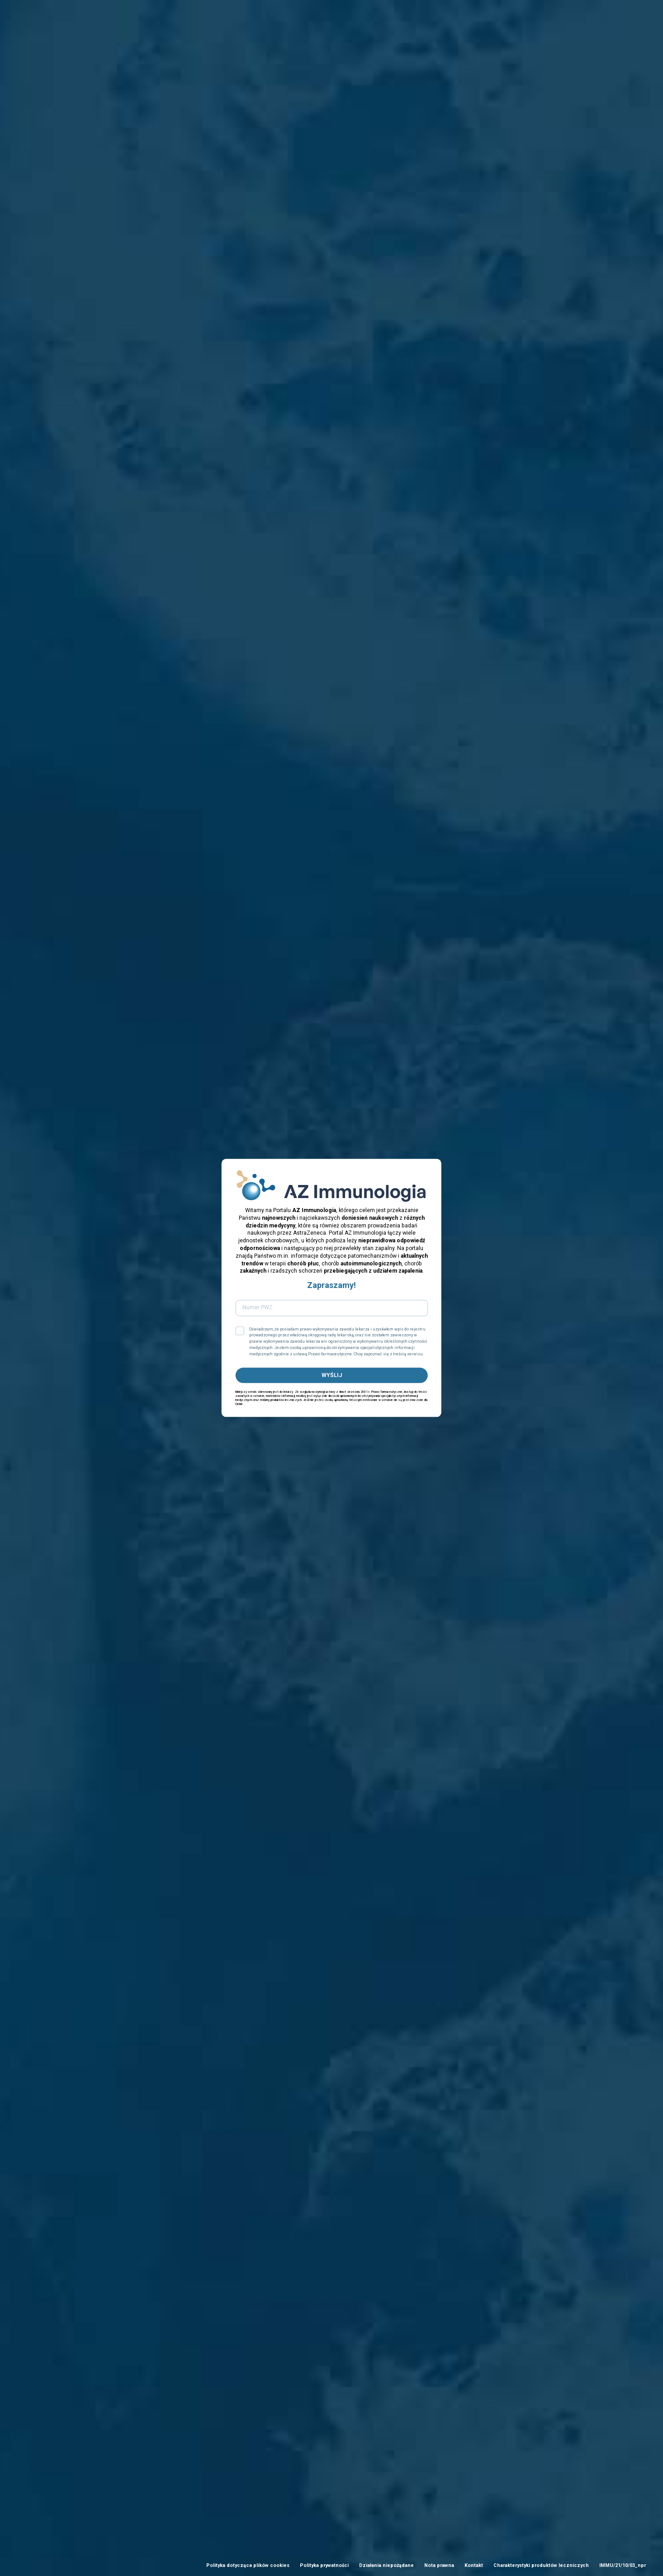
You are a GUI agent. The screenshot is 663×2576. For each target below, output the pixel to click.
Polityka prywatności (324, 2565)
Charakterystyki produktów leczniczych (541, 2565)
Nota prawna (439, 2565)
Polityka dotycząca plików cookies (247, 2565)
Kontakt (473, 2565)
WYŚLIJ (332, 1375)
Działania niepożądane (386, 2565)
